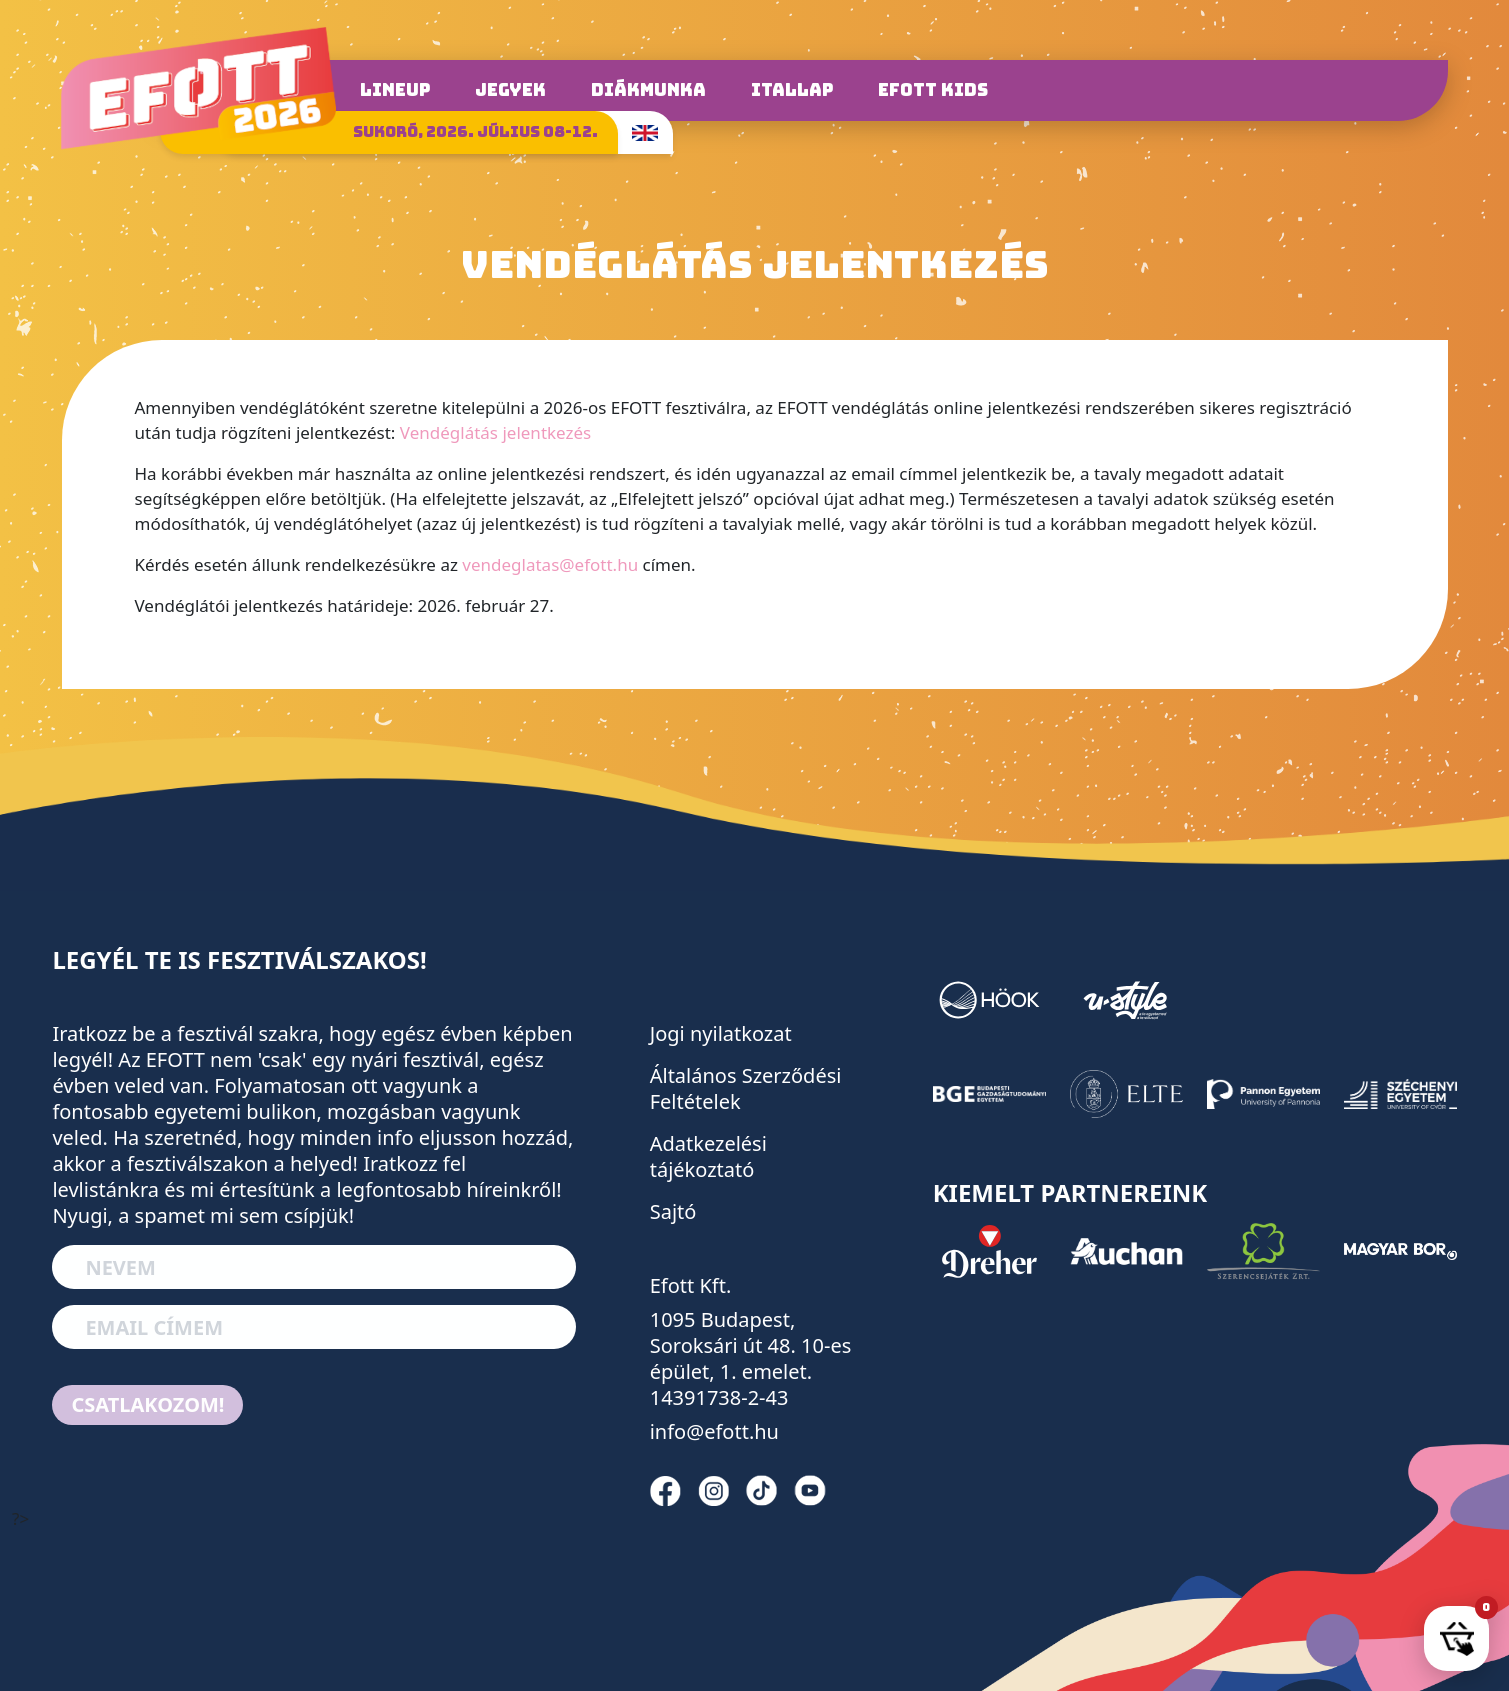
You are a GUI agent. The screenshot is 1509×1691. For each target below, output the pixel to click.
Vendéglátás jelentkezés (495, 432)
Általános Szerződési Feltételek (746, 1088)
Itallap (792, 90)
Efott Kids (933, 90)
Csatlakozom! (147, 1404)
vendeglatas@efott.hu (550, 564)
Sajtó (673, 1211)
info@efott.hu (714, 1431)
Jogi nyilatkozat (721, 1033)
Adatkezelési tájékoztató (708, 1156)
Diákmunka (648, 90)
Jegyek (510, 90)
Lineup (395, 90)
